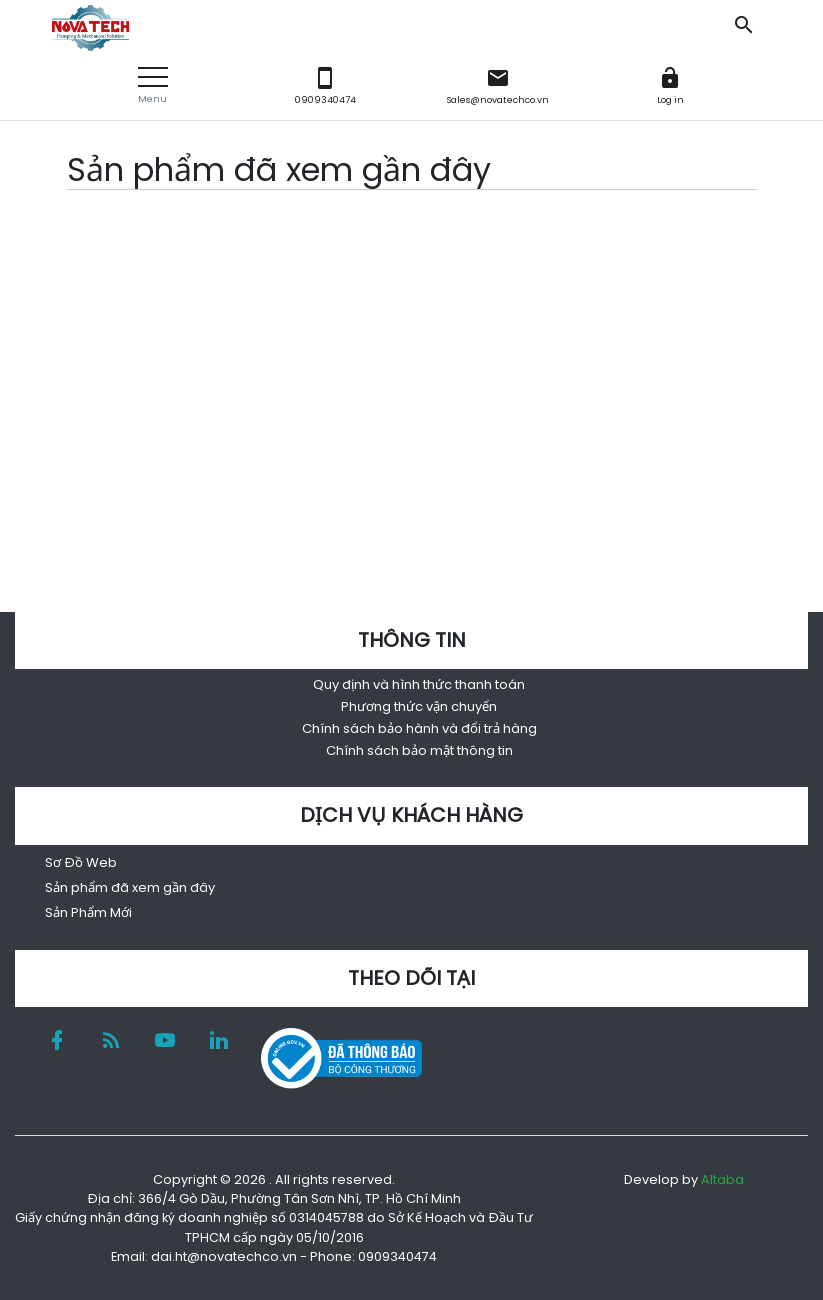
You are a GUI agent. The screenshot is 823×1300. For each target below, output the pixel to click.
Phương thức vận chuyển (419, 706)
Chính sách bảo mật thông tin (419, 750)
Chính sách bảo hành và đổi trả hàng (419, 728)
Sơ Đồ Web (81, 862)
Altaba (722, 1179)
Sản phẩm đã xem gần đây (130, 887)
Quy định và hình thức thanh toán (419, 684)
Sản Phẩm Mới (88, 912)
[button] (153, 85)
